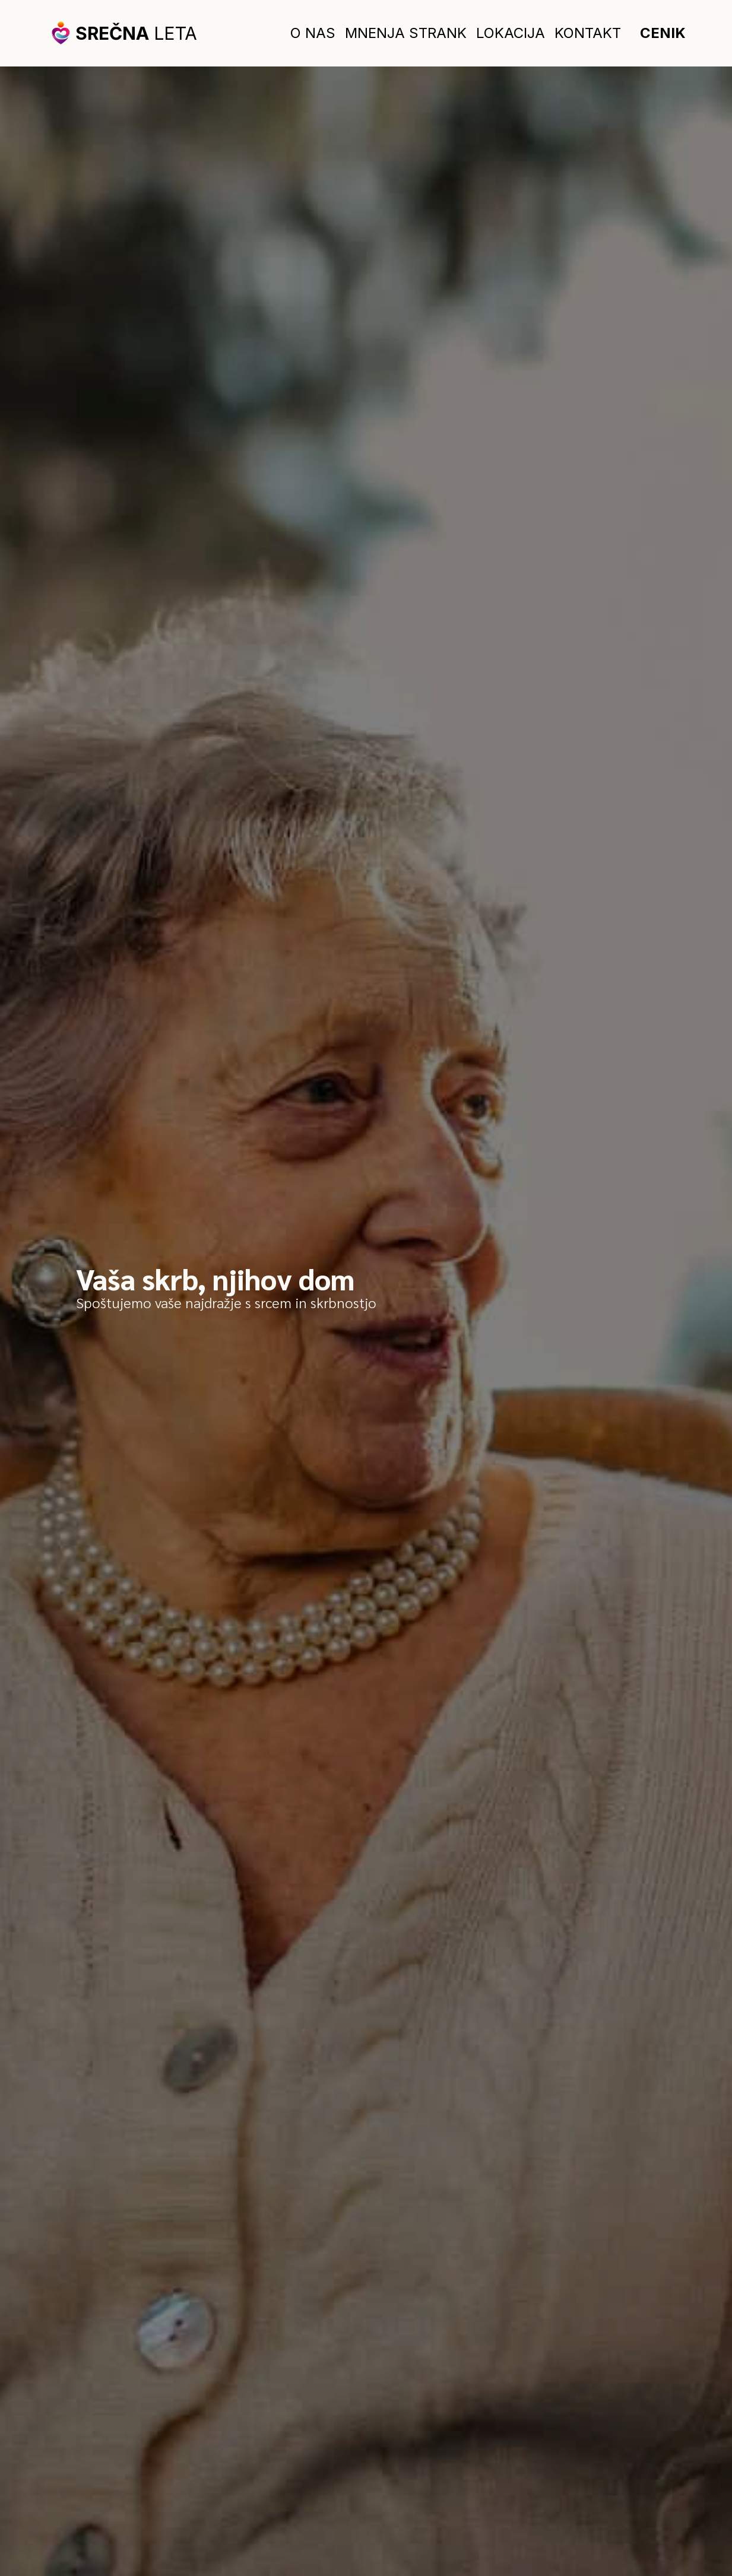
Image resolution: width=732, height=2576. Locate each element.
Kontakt (587, 33)
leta (136, 33)
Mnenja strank (406, 33)
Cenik (663, 33)
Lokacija (510, 33)
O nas (312, 33)
